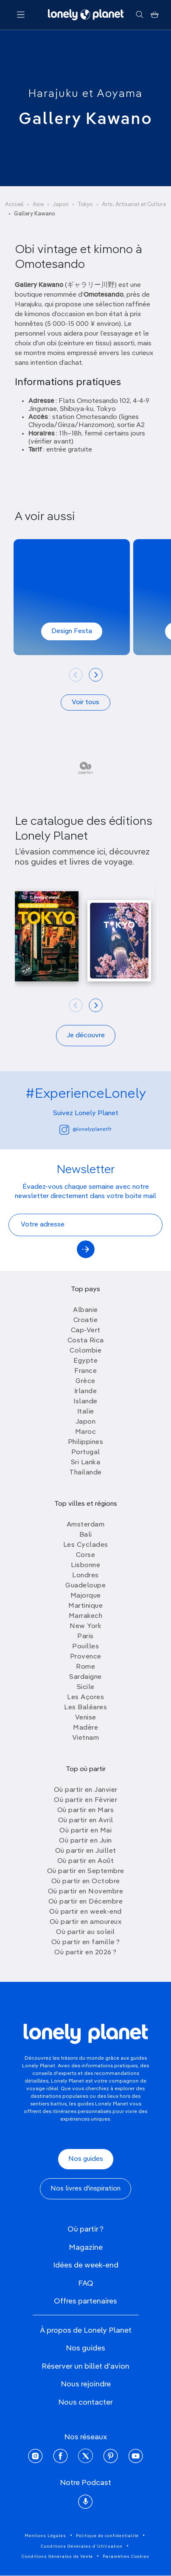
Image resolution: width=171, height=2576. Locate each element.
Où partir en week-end (85, 1912)
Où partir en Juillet (85, 1851)
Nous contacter (85, 2402)
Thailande (85, 1472)
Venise (85, 1717)
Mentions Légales (45, 2536)
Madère (85, 1728)
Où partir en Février (85, 1800)
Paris (85, 1636)
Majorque (85, 1595)
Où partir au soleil (85, 1932)
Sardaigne (85, 1677)
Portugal (85, 1452)
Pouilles (85, 1646)
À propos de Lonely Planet (86, 2330)
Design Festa (71, 631)
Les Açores (85, 1697)
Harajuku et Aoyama (85, 93)
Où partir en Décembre (85, 1901)
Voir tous (85, 702)
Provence (85, 1656)
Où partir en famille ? (85, 1942)
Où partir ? (85, 2229)
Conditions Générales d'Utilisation (82, 2546)
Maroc (85, 1432)
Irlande (85, 1391)
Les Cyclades (85, 1545)
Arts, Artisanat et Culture (134, 204)
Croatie (85, 1320)
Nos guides (85, 2159)
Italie (85, 1411)
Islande (85, 1401)
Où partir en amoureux (86, 1922)
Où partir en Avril (85, 1820)
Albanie (85, 1310)
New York (85, 1626)
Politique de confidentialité (107, 2536)
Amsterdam (86, 1524)
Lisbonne (85, 1565)
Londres (85, 1575)
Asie (38, 204)
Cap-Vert (86, 1330)
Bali (85, 1535)
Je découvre (86, 1035)
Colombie (85, 1350)
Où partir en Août (85, 1861)
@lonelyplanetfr (85, 1130)
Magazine (86, 2247)
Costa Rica (85, 1340)
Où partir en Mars (85, 1810)
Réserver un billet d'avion (85, 2366)
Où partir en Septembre (85, 1871)
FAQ (85, 2283)
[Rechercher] (139, 15)
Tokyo (85, 204)
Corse (85, 1555)
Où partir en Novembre (85, 1891)
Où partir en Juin (85, 1841)
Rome (85, 1667)
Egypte (85, 1361)
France (85, 1371)
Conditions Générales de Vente (57, 2556)
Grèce (85, 1381)
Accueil (14, 204)
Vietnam (85, 1738)
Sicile (86, 1687)
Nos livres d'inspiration (85, 2188)
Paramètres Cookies (126, 2556)
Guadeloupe (85, 1585)
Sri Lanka (86, 1462)
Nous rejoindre (86, 2384)
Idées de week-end (85, 2265)
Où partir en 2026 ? (85, 1952)
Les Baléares (85, 1707)
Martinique (85, 1606)
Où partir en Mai (85, 1830)
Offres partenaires (85, 2301)
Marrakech (86, 1616)
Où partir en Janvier (86, 1790)
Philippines (86, 1442)
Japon (61, 204)
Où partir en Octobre (85, 1881)
